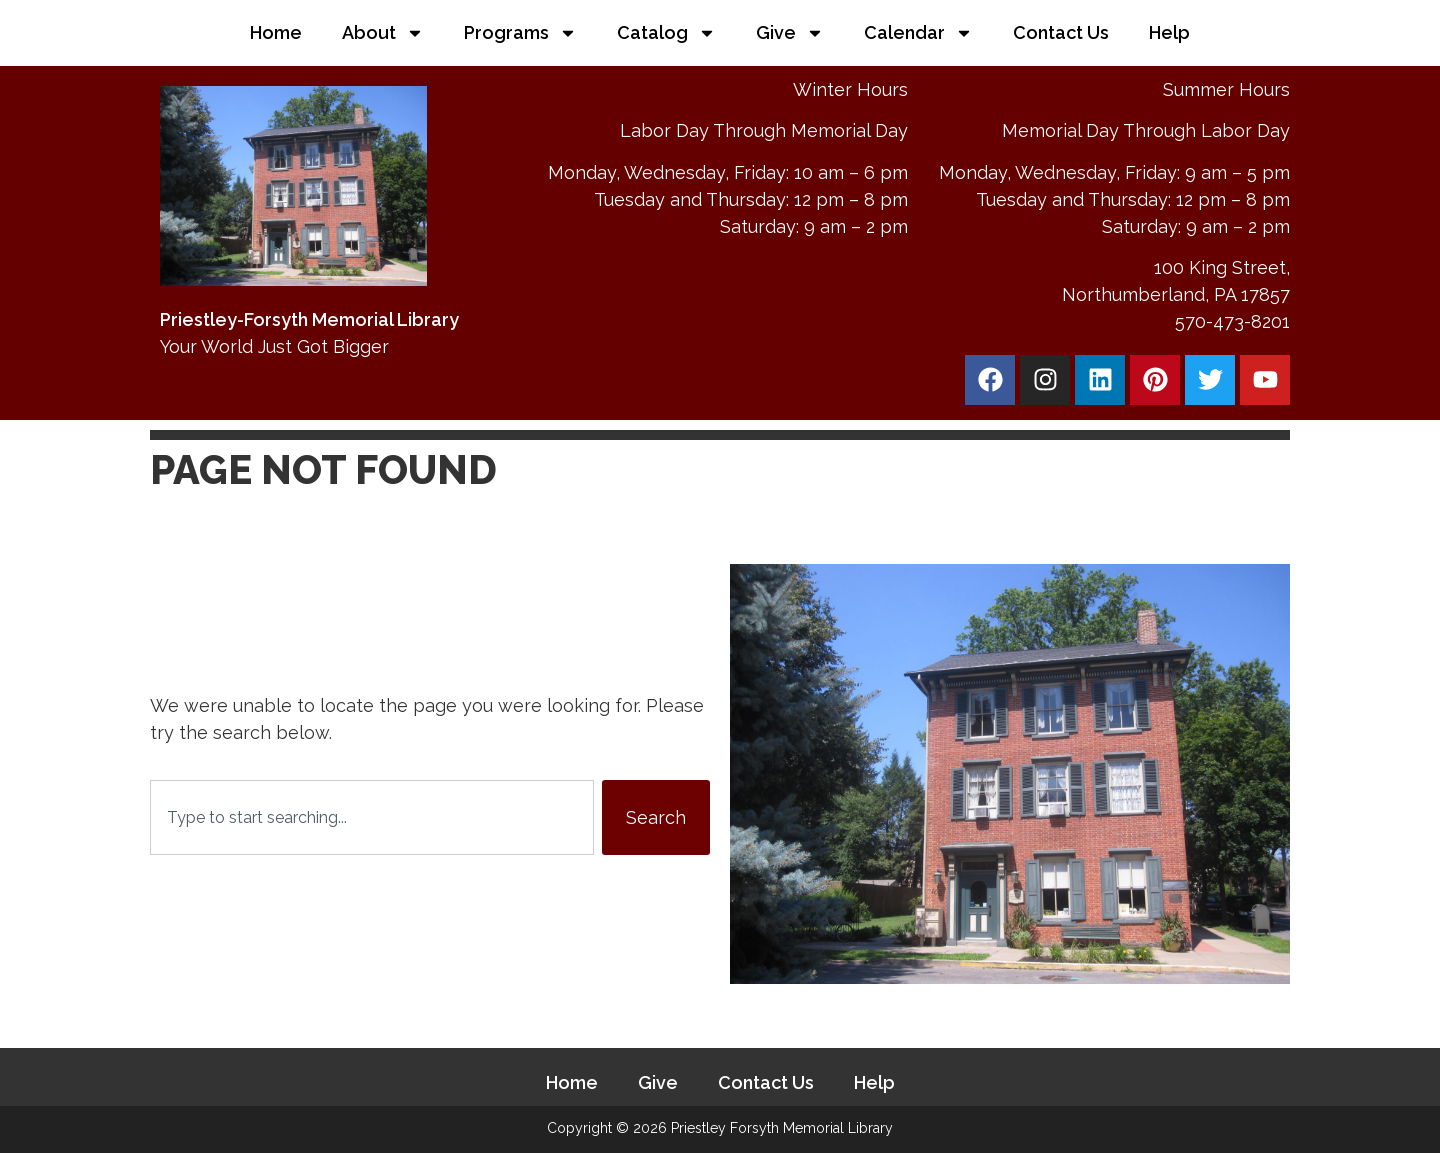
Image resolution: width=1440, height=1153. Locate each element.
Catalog (666, 33)
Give (790, 33)
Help (1169, 32)
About (383, 33)
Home (276, 32)
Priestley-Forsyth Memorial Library (309, 319)
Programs (520, 33)
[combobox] (372, 817)
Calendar (918, 33)
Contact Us (1061, 32)
